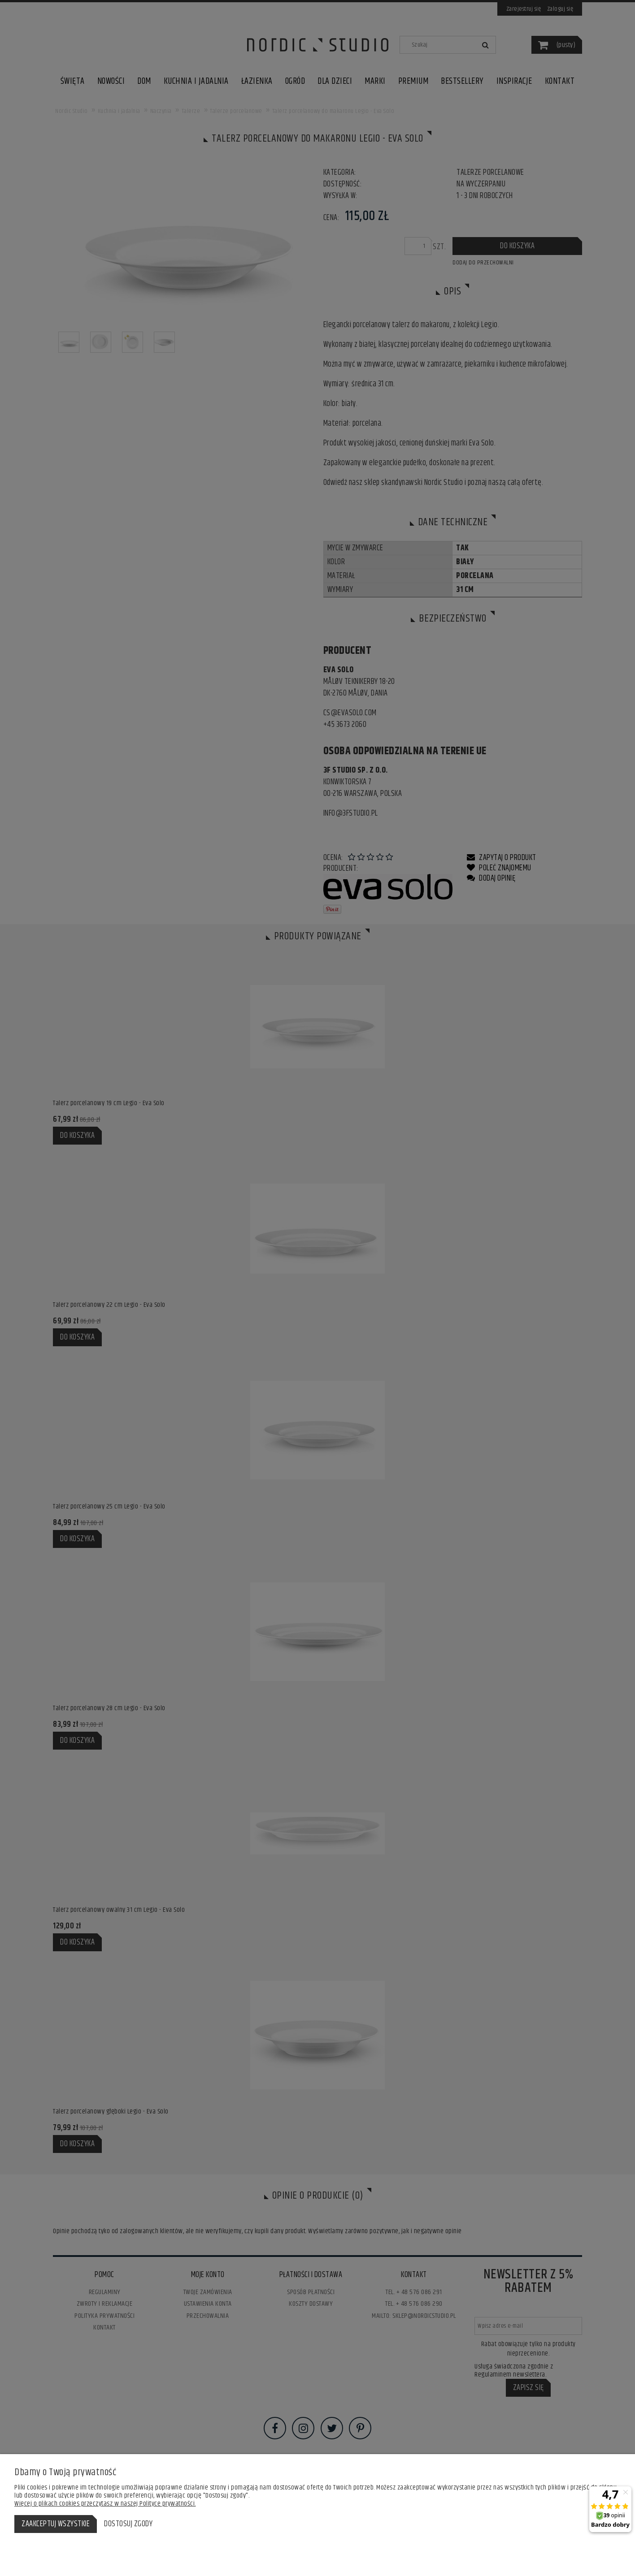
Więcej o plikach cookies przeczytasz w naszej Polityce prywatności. (105, 2503)
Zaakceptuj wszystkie (56, 2524)
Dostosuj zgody (128, 2524)
